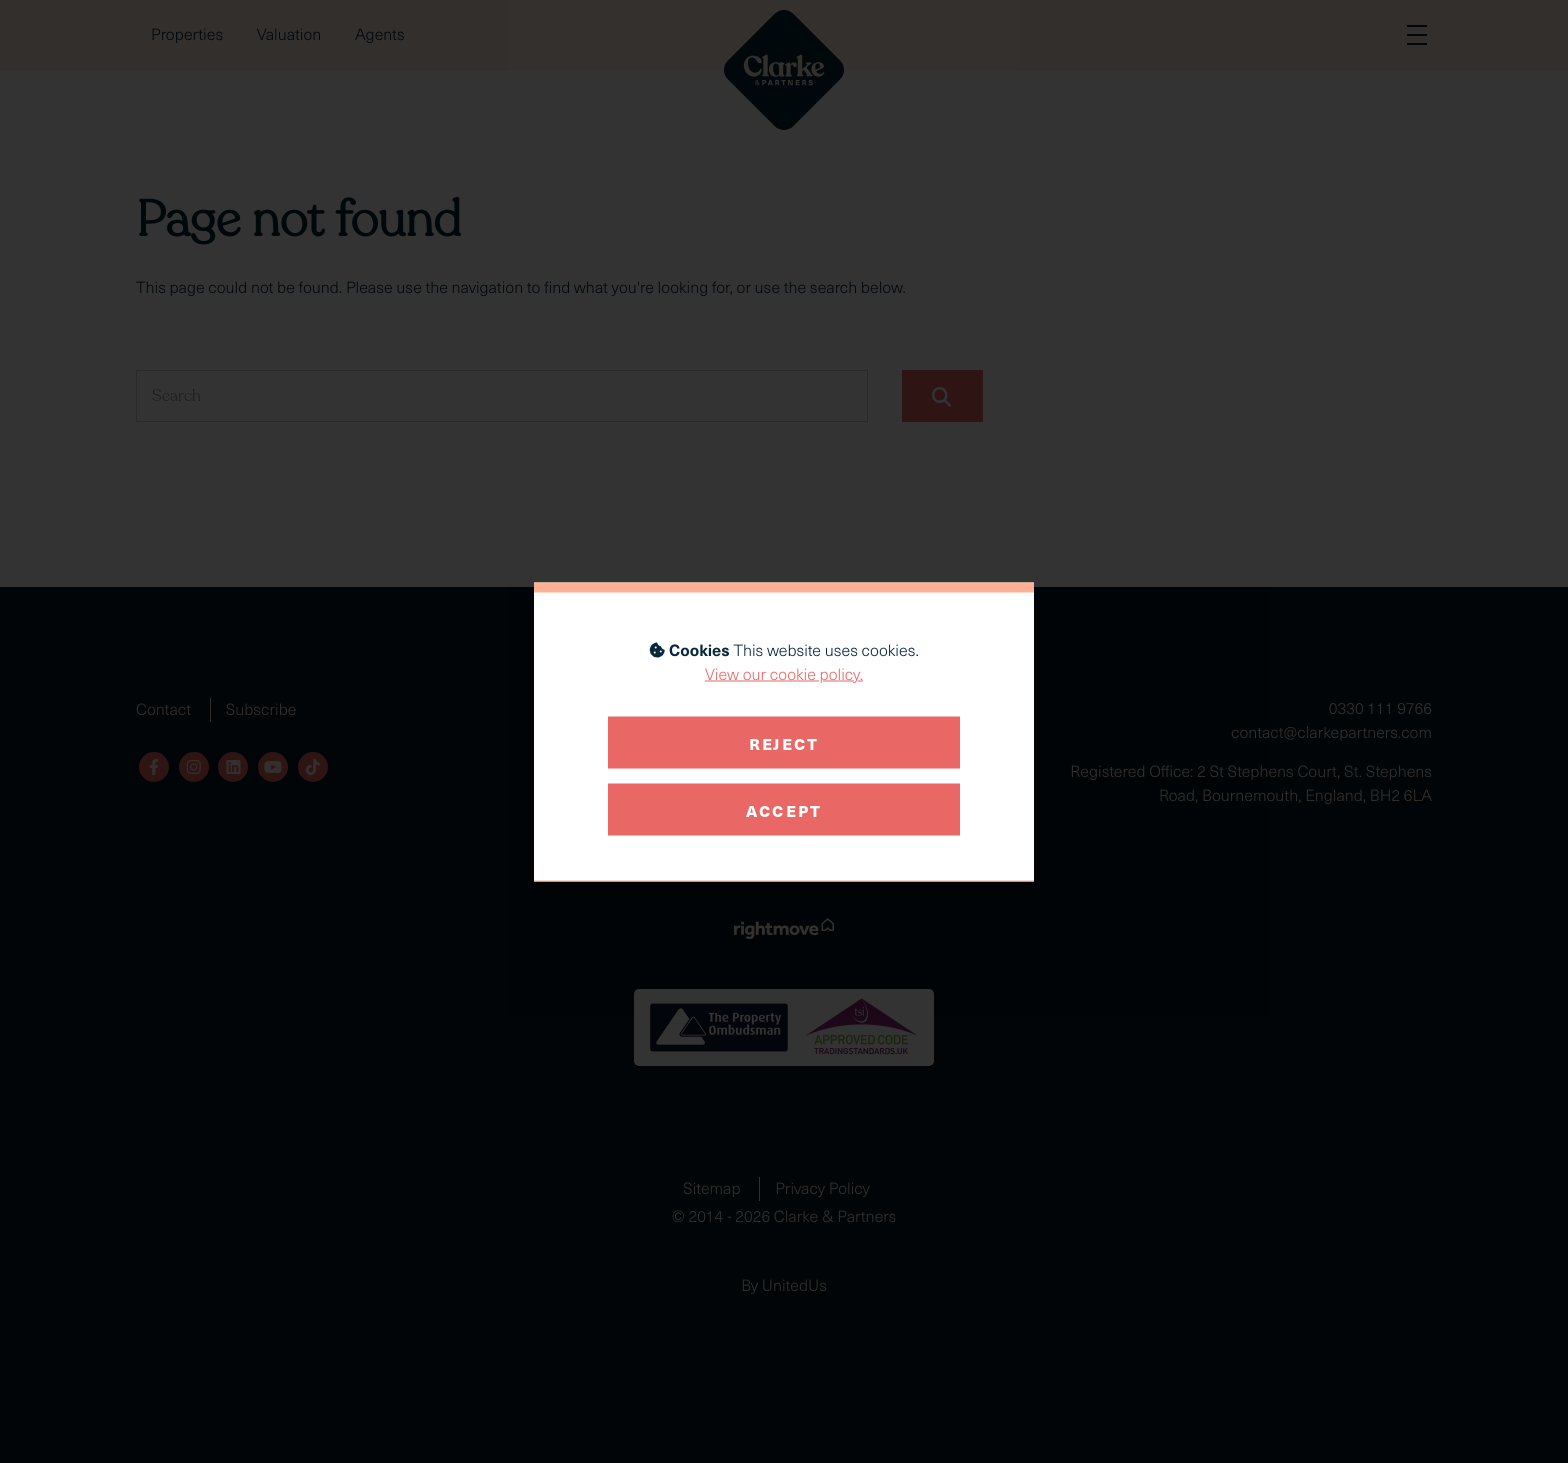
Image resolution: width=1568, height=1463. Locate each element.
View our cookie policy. (784, 673)
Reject (784, 742)
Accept (784, 809)
